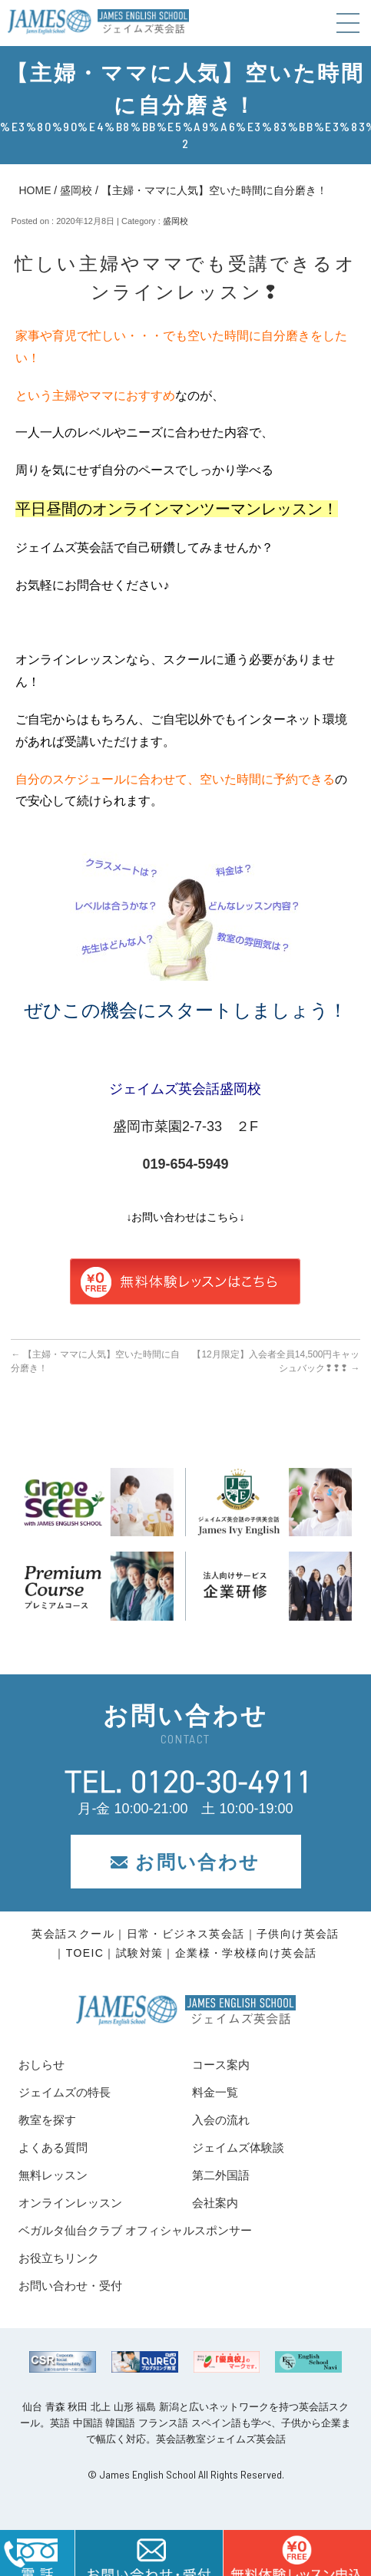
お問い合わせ (185, 1862)
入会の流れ (221, 2119)
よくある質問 (53, 2147)
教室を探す (47, 2119)
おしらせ (41, 2064)
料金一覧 (215, 2092)
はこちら (297, 2553)
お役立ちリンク (58, 2257)
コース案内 (221, 2064)
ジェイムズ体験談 (238, 2147)
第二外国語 (221, 2175)
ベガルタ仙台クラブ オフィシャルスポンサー (135, 2230)
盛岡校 (76, 190)
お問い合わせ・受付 (70, 2285)
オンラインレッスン (70, 2202)
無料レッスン (53, 2175)
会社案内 (215, 2202)
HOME (34, 190)
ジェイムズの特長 (64, 2092)
